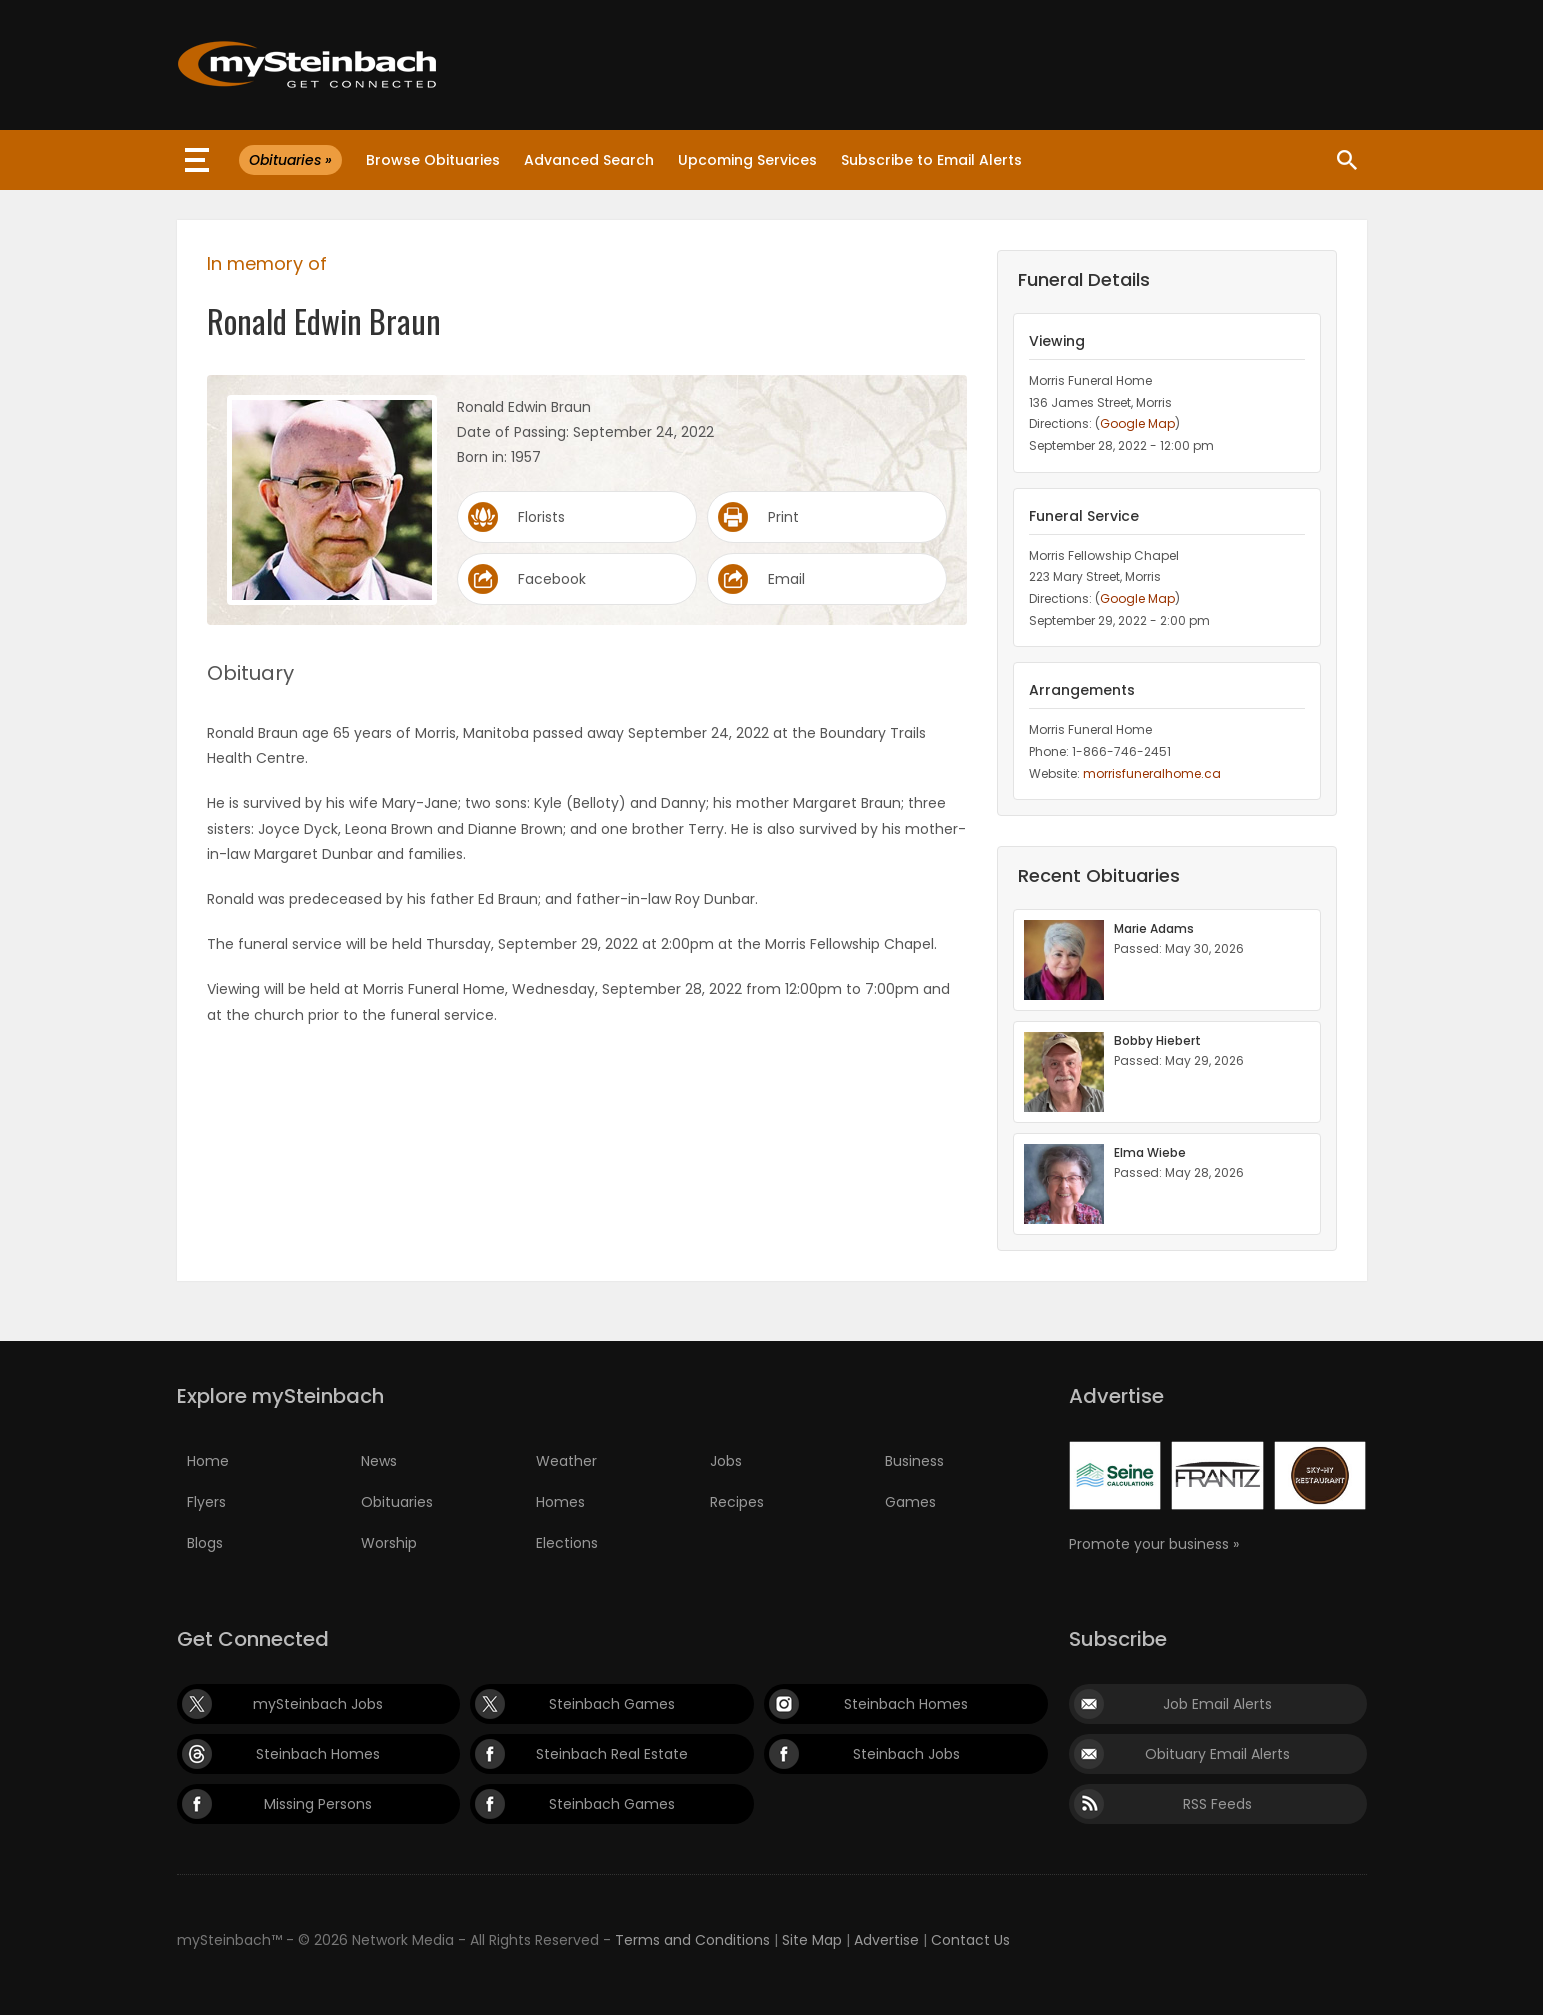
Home (208, 1461)
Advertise (886, 1940)
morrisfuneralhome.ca (1152, 773)
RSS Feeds (1217, 1804)
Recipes (737, 1502)
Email (786, 579)
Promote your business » (1154, 1544)
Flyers (206, 1502)
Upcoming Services (747, 160)
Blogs (205, 1543)
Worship (389, 1543)
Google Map (1137, 423)
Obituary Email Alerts (1217, 1754)
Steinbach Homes (906, 1704)
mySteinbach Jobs (318, 1704)
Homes (560, 1502)
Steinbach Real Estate (612, 1754)
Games (910, 1502)
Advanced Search (589, 160)
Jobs (726, 1461)
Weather (566, 1461)
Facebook (552, 579)
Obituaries (397, 1502)
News (379, 1461)
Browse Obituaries (433, 160)
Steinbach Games (612, 1704)
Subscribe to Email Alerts (931, 160)
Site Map (812, 1940)
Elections (567, 1543)
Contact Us (970, 1940)
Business (914, 1461)
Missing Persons (318, 1804)
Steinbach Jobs (906, 1754)
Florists (541, 517)
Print (783, 517)
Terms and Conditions (692, 1940)
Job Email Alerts (1217, 1704)
